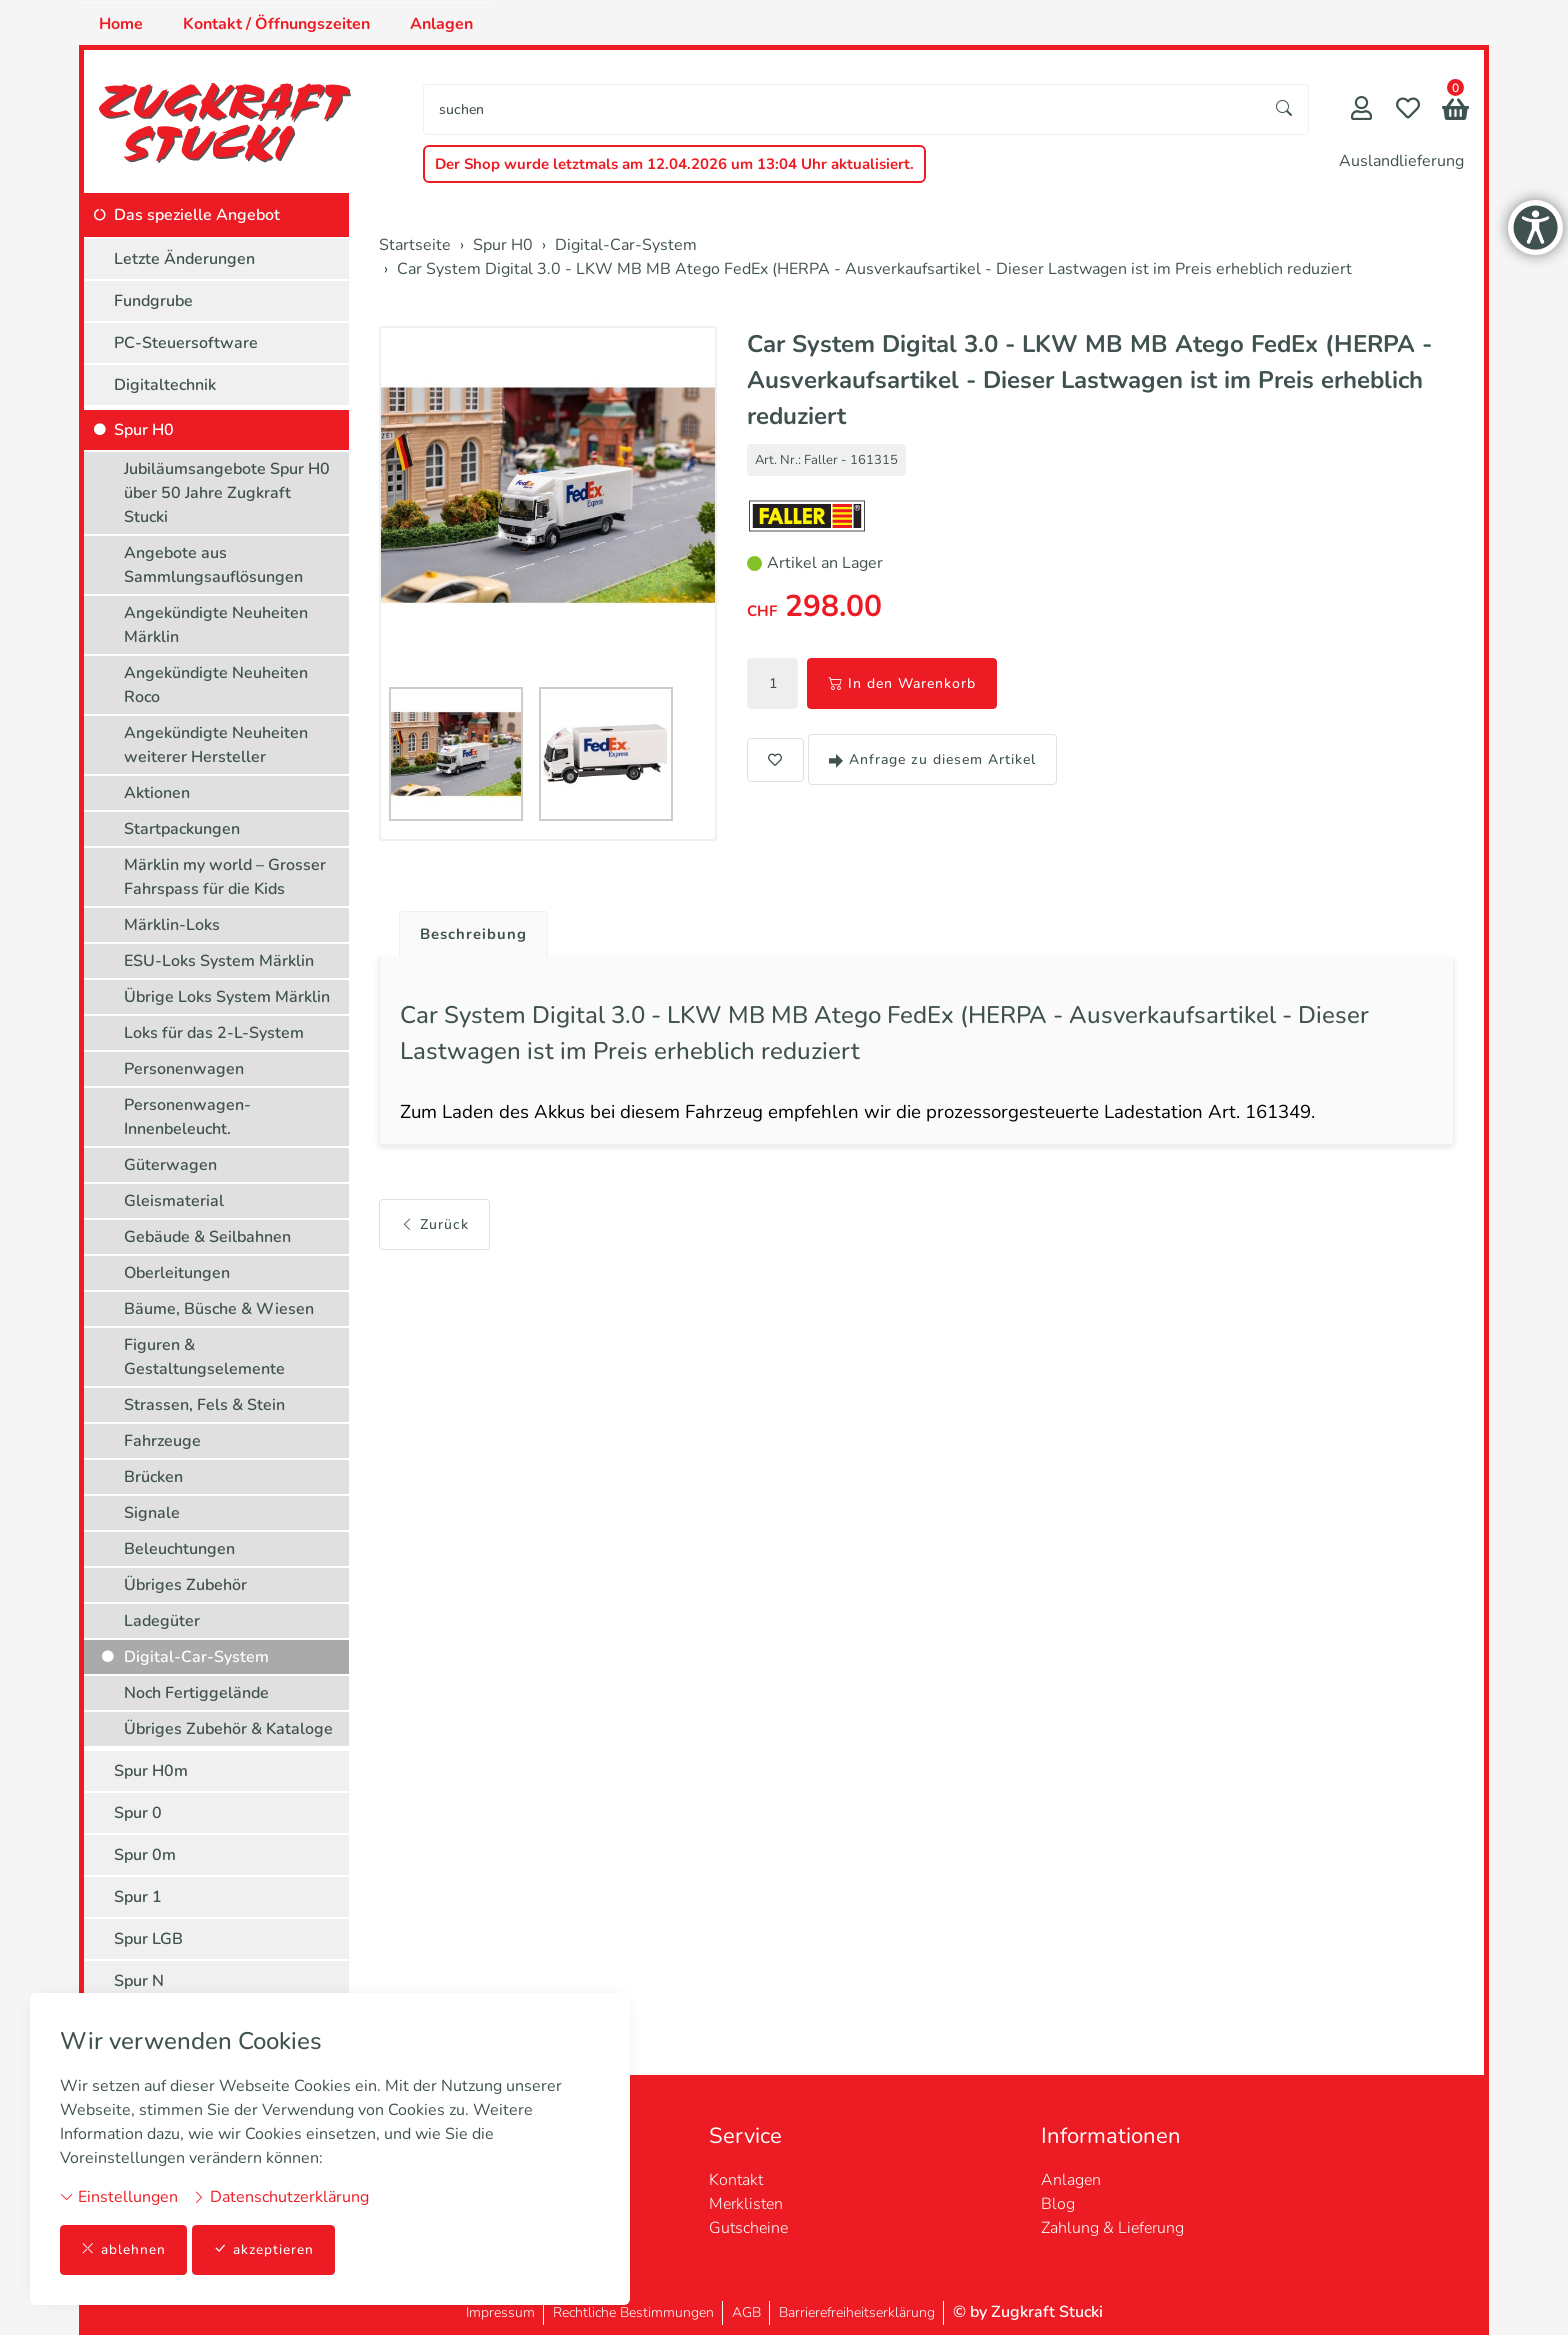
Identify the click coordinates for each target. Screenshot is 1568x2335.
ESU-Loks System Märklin (219, 961)
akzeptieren (264, 2249)
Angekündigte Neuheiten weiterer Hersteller (216, 745)
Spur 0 (138, 1813)
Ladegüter (162, 1621)
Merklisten (746, 2204)
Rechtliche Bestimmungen (633, 2312)
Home (121, 24)
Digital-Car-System (196, 1657)
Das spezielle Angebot (197, 215)
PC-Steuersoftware (186, 343)
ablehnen (123, 2249)
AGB (746, 2312)
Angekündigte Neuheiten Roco (216, 685)
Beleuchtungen (179, 1549)
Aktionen (157, 793)
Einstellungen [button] (119, 2196)
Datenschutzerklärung (280, 2196)
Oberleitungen (177, 1273)
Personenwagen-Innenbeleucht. (187, 1117)
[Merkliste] (1408, 110)
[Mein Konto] (1361, 110)
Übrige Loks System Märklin (227, 997)
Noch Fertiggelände (196, 1693)
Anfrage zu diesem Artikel (932, 759)
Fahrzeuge (162, 1441)
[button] (1455, 111)
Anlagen (441, 24)
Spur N (139, 1981)
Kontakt (736, 2180)
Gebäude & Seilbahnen (207, 1237)
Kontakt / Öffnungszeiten (276, 24)
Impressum (500, 2312)
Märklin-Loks (172, 925)
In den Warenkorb (902, 683)
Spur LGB (148, 1939)
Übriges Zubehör (185, 1585)
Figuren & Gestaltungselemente (204, 1357)
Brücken (153, 1477)
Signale (152, 1513)
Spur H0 (144, 430)
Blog (1058, 2204)
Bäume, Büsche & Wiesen (219, 1309)
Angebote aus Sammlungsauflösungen (213, 565)
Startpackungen (182, 829)
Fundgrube (153, 301)
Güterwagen (170, 1165)
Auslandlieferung (1401, 161)
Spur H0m (151, 1771)
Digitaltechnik (165, 385)
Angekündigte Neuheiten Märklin (216, 625)
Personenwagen (184, 1069)
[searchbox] (842, 109)
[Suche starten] (1285, 109)
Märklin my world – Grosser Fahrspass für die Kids (225, 877)
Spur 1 (138, 1897)
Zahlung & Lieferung (1112, 2228)
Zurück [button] (434, 1229)
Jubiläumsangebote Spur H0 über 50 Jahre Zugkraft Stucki (227, 493)
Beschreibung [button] (477, 935)
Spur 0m (145, 1855)
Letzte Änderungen (184, 259)
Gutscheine (748, 2228)
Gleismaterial (174, 1201)
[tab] (469, 930)
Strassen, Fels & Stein (204, 1405)
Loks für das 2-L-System (214, 1033)
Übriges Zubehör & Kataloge (228, 1729)
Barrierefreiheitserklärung (857, 2312)
